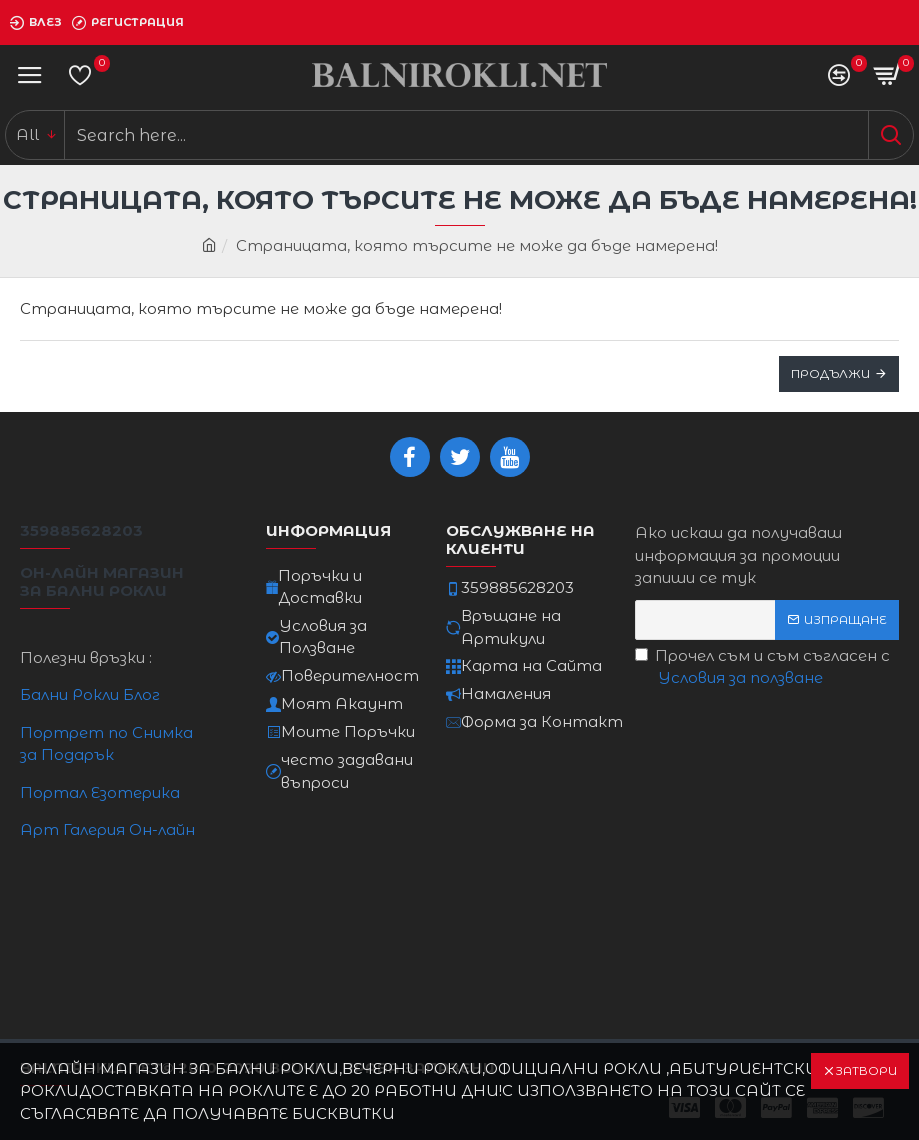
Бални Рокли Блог (90, 694)
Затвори (866, 1070)
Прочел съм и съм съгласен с (762, 668)
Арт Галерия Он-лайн (107, 829)
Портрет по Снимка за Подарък (106, 744)
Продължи (830, 373)
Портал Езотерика (100, 792)
